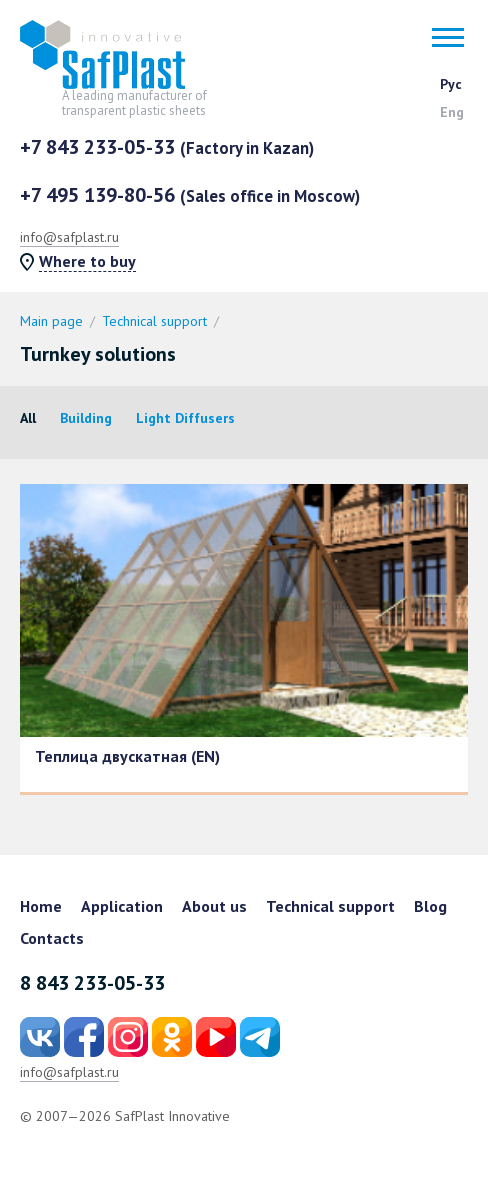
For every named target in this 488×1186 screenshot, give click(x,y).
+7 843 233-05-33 (167, 147)
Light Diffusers (185, 418)
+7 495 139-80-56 (190, 195)
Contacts (52, 938)
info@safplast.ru (69, 237)
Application (122, 906)
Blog (430, 906)
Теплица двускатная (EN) (127, 756)
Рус (451, 84)
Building (86, 418)
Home (41, 906)
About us (214, 906)
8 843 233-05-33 (92, 983)
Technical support (154, 321)
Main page (51, 321)
